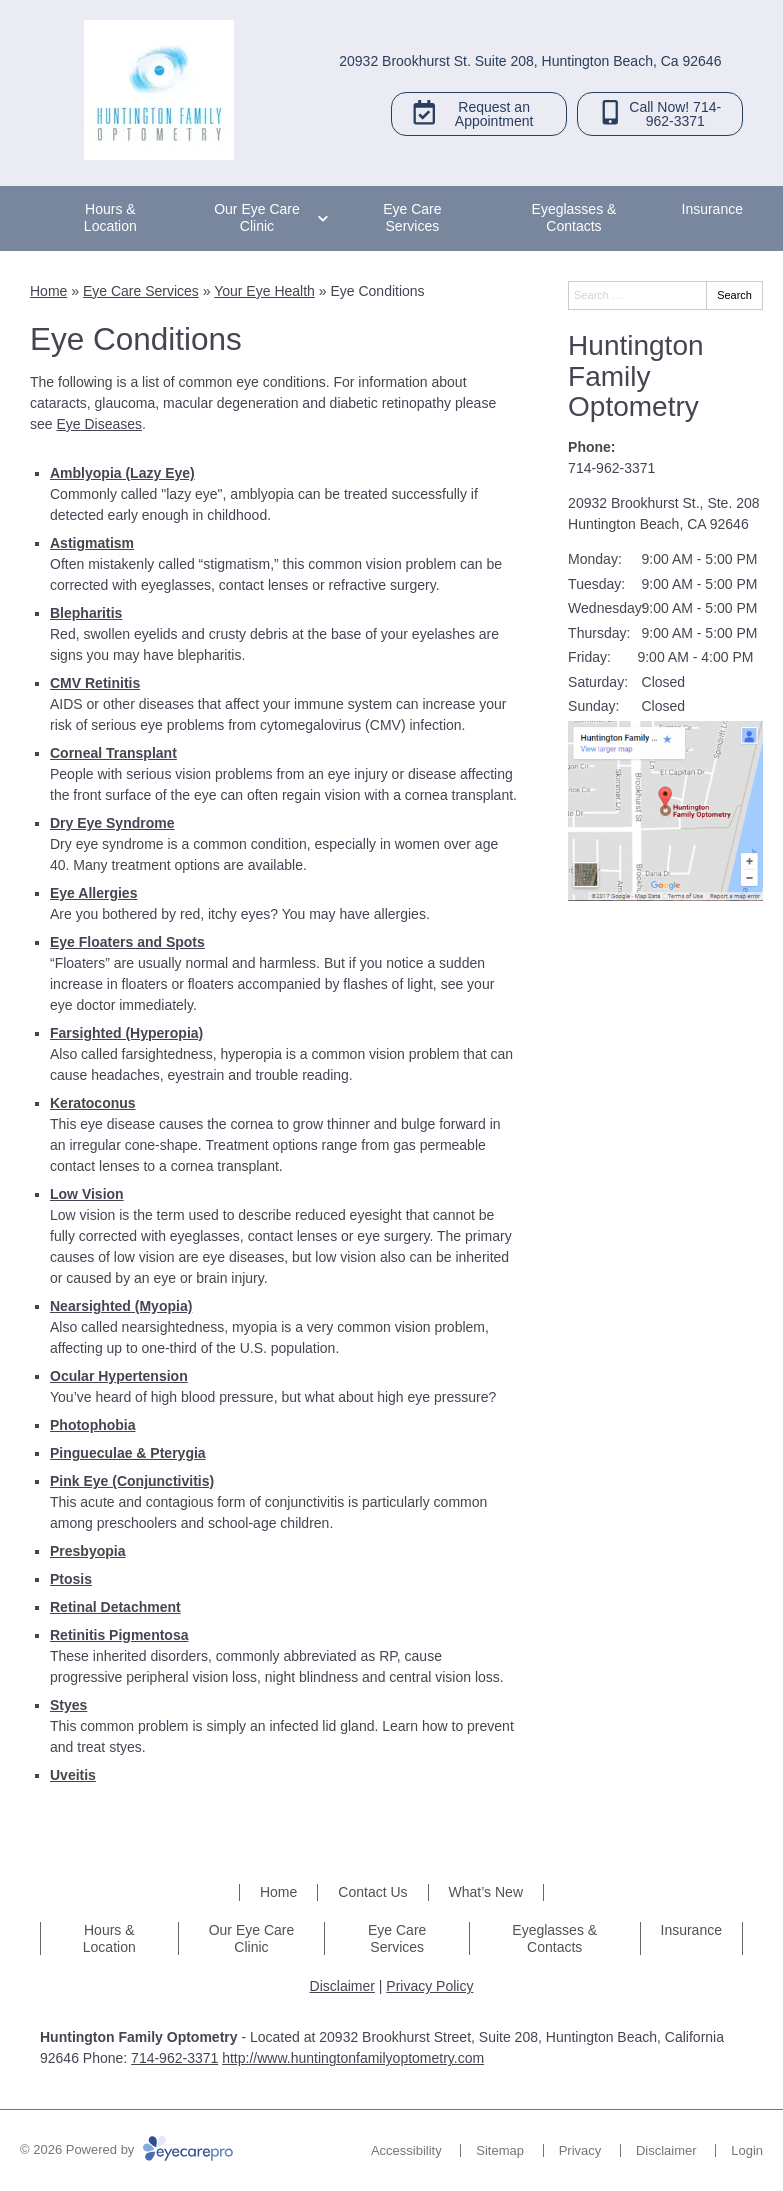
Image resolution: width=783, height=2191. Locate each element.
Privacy (580, 2150)
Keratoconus (93, 1103)
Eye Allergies (93, 893)
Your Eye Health (264, 291)
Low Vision (87, 1194)
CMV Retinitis (95, 683)
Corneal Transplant (113, 753)
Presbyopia (87, 1551)
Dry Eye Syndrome (112, 823)
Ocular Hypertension (119, 1376)
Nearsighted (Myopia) (121, 1306)
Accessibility (406, 2150)
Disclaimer (342, 1986)
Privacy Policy (429, 1986)
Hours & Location (110, 217)
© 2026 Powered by (126, 2149)
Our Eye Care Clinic (257, 217)
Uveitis (73, 1775)
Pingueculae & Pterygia (128, 1453)
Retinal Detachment (115, 1607)
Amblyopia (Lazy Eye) (122, 473)
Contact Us (372, 1892)
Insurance (712, 209)
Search (734, 295)
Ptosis (71, 1579)
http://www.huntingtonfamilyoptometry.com (353, 2058)
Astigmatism (92, 543)
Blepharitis (86, 613)
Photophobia (93, 1425)
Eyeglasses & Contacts (574, 217)
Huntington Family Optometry (635, 376)
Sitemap (500, 2150)
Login (747, 2150)
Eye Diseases (99, 424)
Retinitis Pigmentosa (119, 1635)
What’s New (486, 1892)
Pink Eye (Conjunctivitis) (132, 1481)
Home (48, 291)
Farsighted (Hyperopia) (126, 1033)
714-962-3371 (611, 468)
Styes (68, 1705)
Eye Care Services (412, 217)
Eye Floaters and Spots (127, 942)
